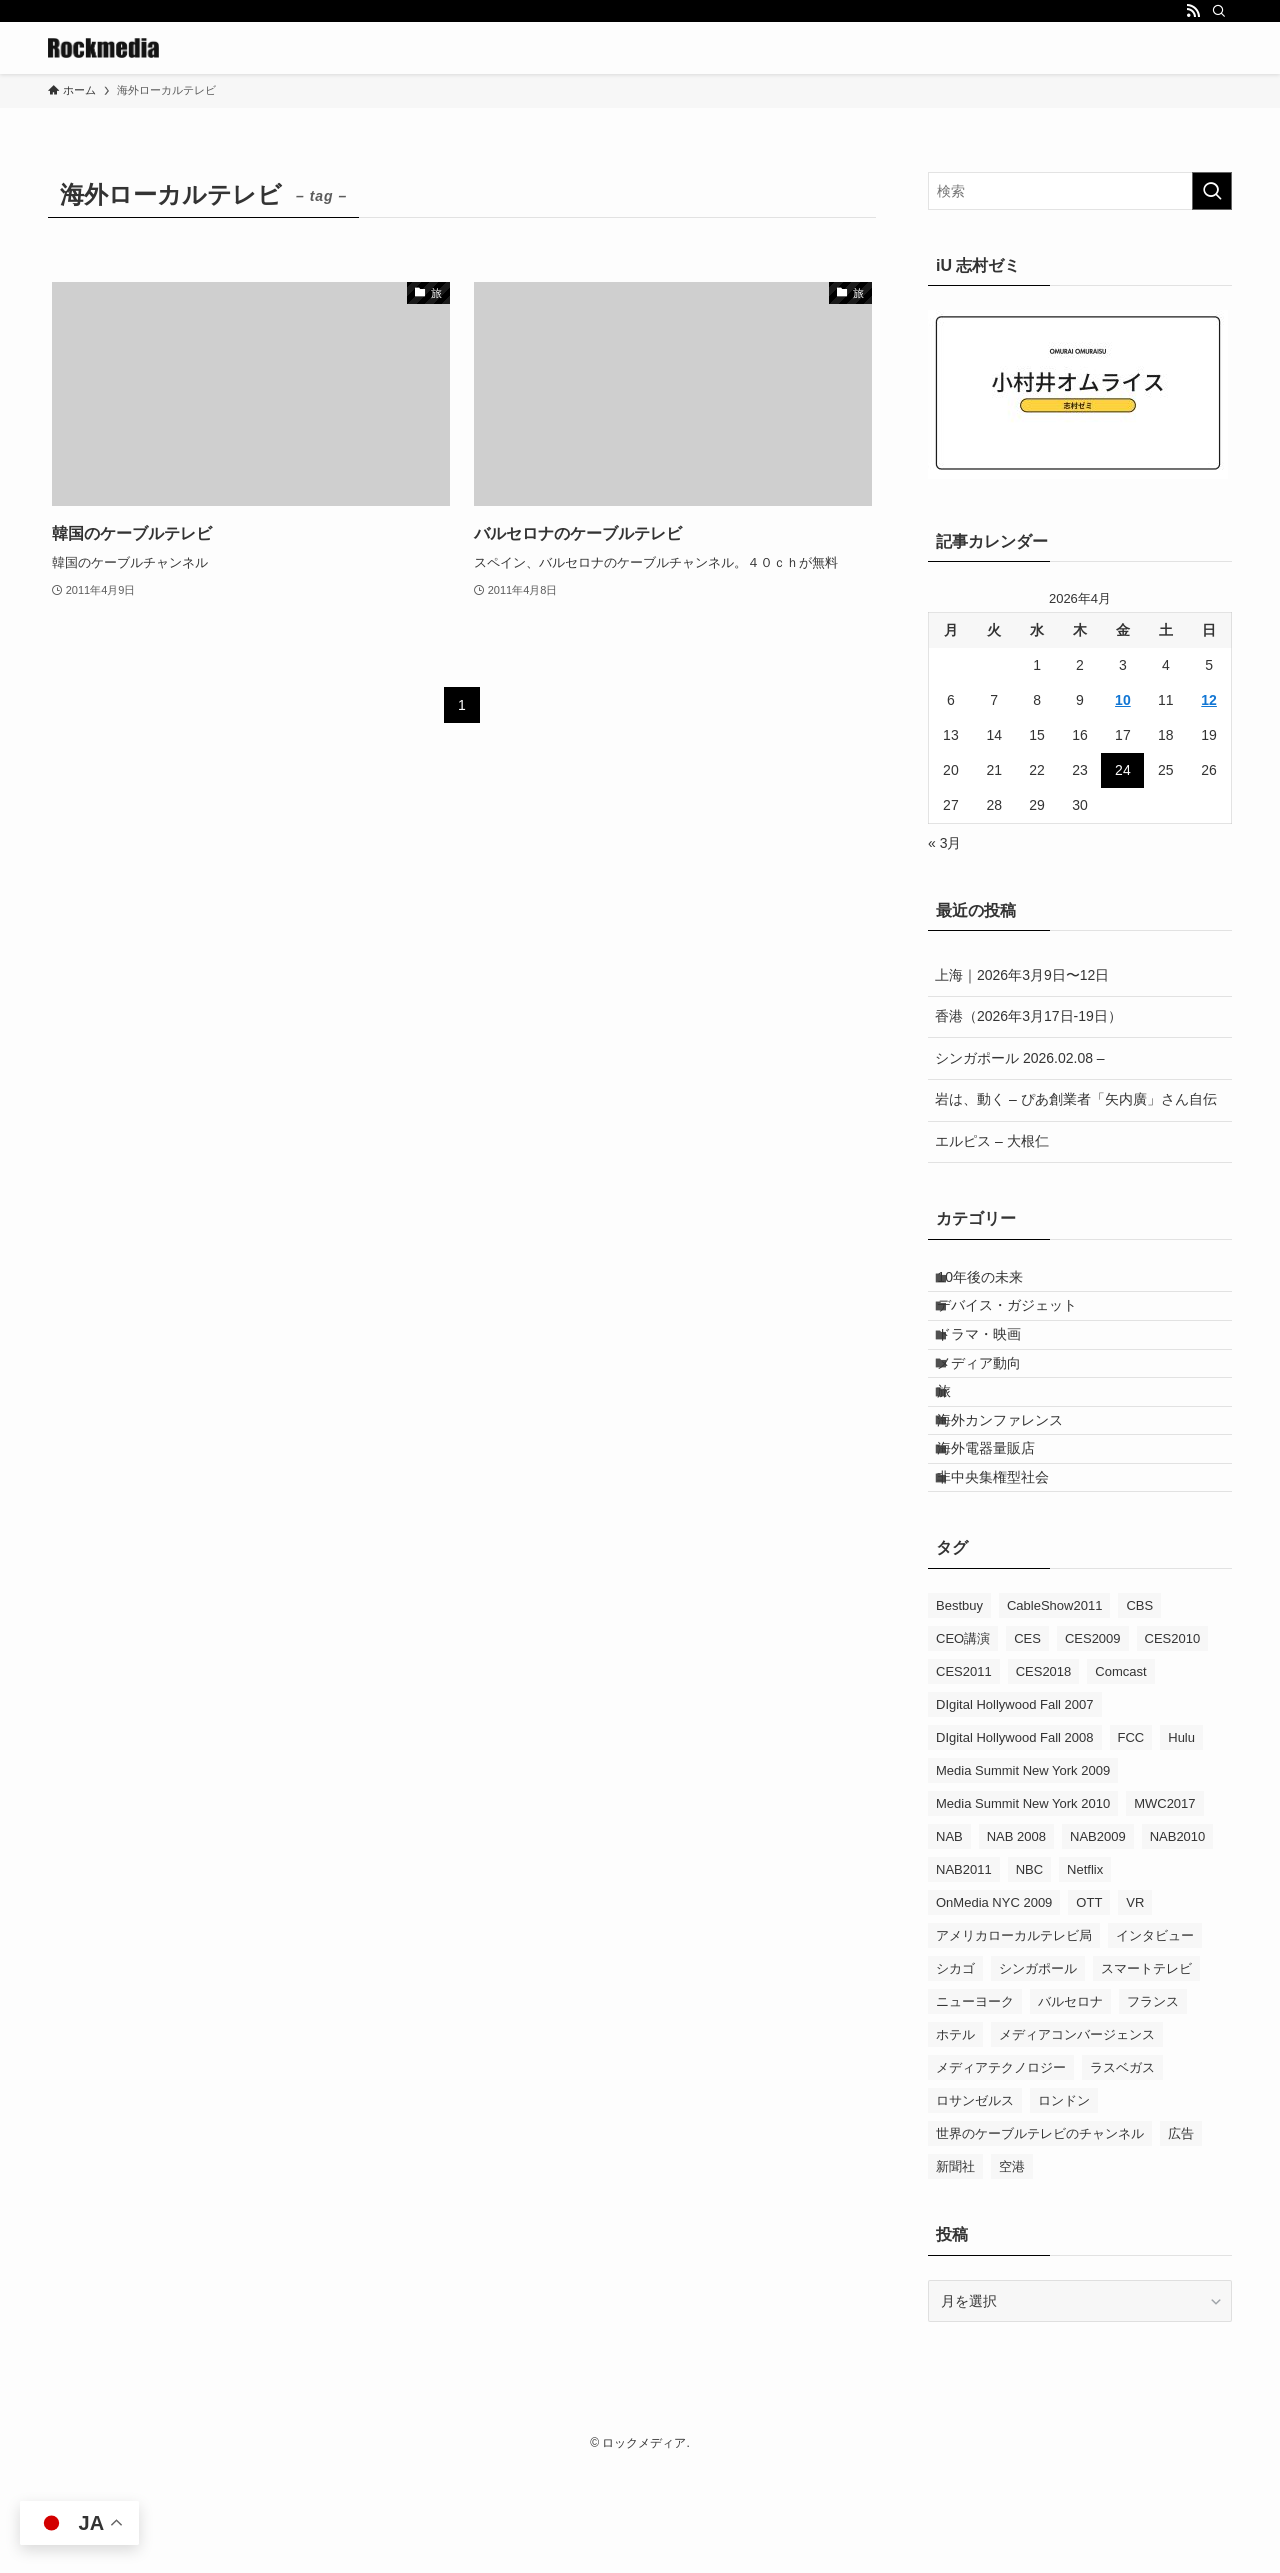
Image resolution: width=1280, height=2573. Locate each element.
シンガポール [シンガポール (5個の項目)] (1038, 2072)
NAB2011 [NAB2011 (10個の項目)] (964, 1973)
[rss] (1193, 11)
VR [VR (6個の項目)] (1135, 2006)
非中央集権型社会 (1009, 1574)
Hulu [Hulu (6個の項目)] (1181, 1841)
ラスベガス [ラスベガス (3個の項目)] (1122, 2171)
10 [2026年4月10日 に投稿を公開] (1123, 700)
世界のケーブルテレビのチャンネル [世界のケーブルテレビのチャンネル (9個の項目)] (1040, 2237)
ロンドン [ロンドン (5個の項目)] (1064, 2204)
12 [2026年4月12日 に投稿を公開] (1209, 700)
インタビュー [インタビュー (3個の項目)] (1155, 2039)
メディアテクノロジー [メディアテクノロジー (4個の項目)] (1001, 2171)
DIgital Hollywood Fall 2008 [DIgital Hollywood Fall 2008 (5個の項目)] (1015, 1841)
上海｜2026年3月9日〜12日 (1022, 975)
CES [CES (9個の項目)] (1027, 1742)
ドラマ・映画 (995, 1366)
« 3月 (944, 843)
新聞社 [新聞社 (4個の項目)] (955, 2270)
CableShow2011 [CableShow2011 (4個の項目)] (1054, 1709)
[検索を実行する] (1212, 191)
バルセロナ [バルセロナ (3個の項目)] (1070, 2105)
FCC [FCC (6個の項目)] (1131, 1841)
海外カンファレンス (1016, 1491)
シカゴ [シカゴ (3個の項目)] (955, 2072)
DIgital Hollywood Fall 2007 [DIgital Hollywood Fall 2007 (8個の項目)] (1015, 1808)
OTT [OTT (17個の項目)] (1089, 2006)
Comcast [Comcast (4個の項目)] (1120, 1775)
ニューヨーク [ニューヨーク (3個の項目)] (975, 2105)
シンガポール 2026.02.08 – (1020, 1058)
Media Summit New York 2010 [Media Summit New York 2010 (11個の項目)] (1023, 1907)
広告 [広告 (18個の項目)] (1181, 2237)
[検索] (1219, 11)
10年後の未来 (996, 1283)
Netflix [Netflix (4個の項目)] (1085, 1973)
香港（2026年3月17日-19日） (1028, 1016)
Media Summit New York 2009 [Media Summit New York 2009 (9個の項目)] (1023, 1874)
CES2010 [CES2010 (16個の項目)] (1173, 1742)
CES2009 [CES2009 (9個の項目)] (1093, 1742)
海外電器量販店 (1002, 1533)
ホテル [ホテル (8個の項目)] (955, 2138)
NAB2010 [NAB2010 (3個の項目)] (1178, 1940)
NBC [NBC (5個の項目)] (1029, 1973)
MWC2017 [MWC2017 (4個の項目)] (1164, 1907)
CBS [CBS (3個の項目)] (1139, 1709)
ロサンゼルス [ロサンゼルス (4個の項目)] (975, 2204)
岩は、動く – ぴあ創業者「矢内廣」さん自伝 (1076, 1099)
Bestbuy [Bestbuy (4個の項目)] (959, 1709)
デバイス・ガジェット (1023, 1325)
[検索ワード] (1080, 191)
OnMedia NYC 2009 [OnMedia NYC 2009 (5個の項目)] (994, 2006)
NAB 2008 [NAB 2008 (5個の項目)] (1016, 1940)
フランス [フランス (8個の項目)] (1153, 2105)
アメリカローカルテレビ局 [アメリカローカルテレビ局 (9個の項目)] (1014, 2039)
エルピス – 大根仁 (992, 1141)
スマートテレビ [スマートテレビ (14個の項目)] (1146, 2072)
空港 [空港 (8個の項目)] (1012, 2270)
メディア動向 (995, 1408)
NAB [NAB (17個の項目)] (949, 1940)
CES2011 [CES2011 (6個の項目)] (964, 1775)
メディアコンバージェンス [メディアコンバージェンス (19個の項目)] (1077, 2138)
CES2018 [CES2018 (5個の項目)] (1044, 1775)
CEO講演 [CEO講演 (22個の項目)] (963, 1742)
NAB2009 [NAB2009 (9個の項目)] (1098, 1940)
